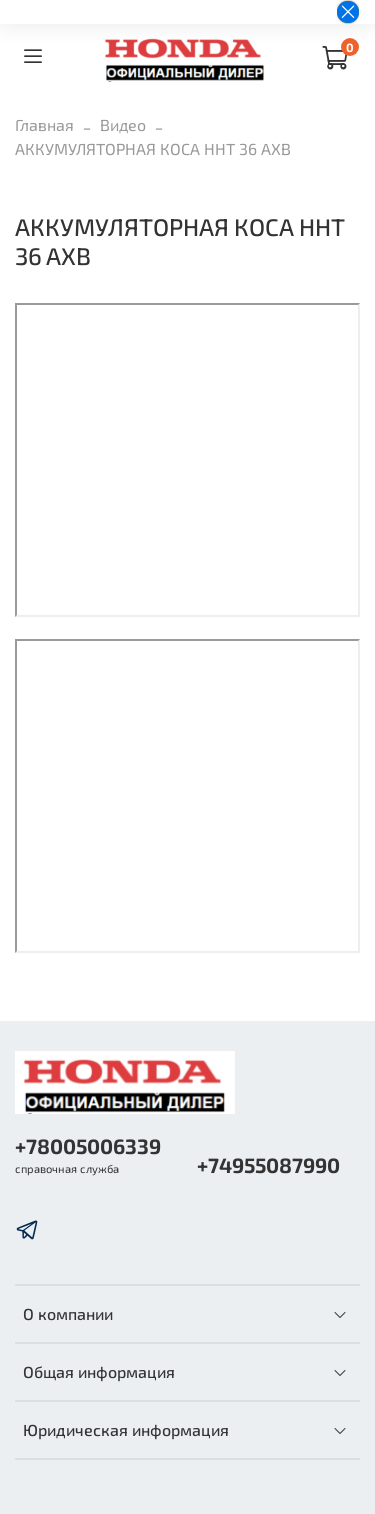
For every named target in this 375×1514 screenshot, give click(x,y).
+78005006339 (88, 1145)
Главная (44, 124)
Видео (123, 124)
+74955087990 (268, 1164)
